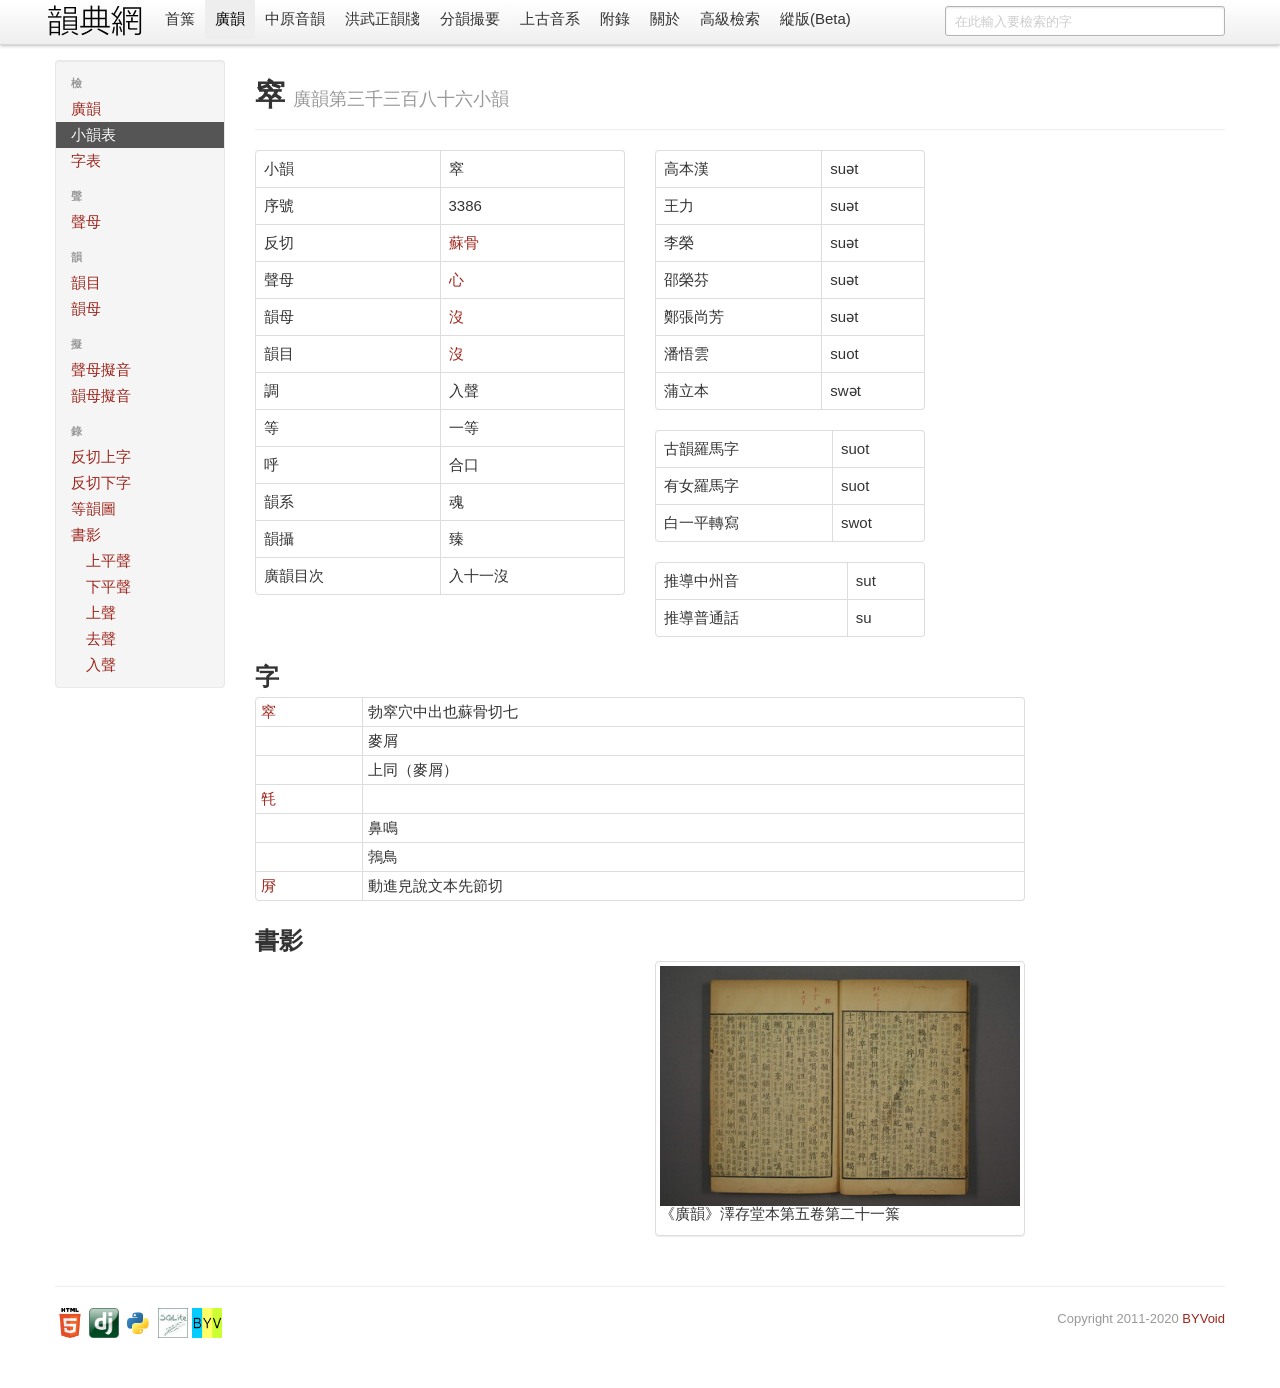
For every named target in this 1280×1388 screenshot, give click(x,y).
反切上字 (101, 456)
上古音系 (550, 18)
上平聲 (108, 560)
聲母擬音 (101, 369)
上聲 (101, 612)
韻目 (86, 282)
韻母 (86, 308)
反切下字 (101, 482)
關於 (665, 18)
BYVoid (1203, 1318)
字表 (86, 160)
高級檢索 (730, 18)
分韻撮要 (470, 18)
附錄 (615, 18)
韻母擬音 (101, 395)
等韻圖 (93, 508)
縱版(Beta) (815, 18)
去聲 (101, 638)
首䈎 (180, 18)
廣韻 (230, 18)
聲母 (86, 221)
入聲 (101, 664)
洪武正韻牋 (382, 18)
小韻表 (93, 134)
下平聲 (108, 586)
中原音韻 (295, 18)
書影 (86, 534)
